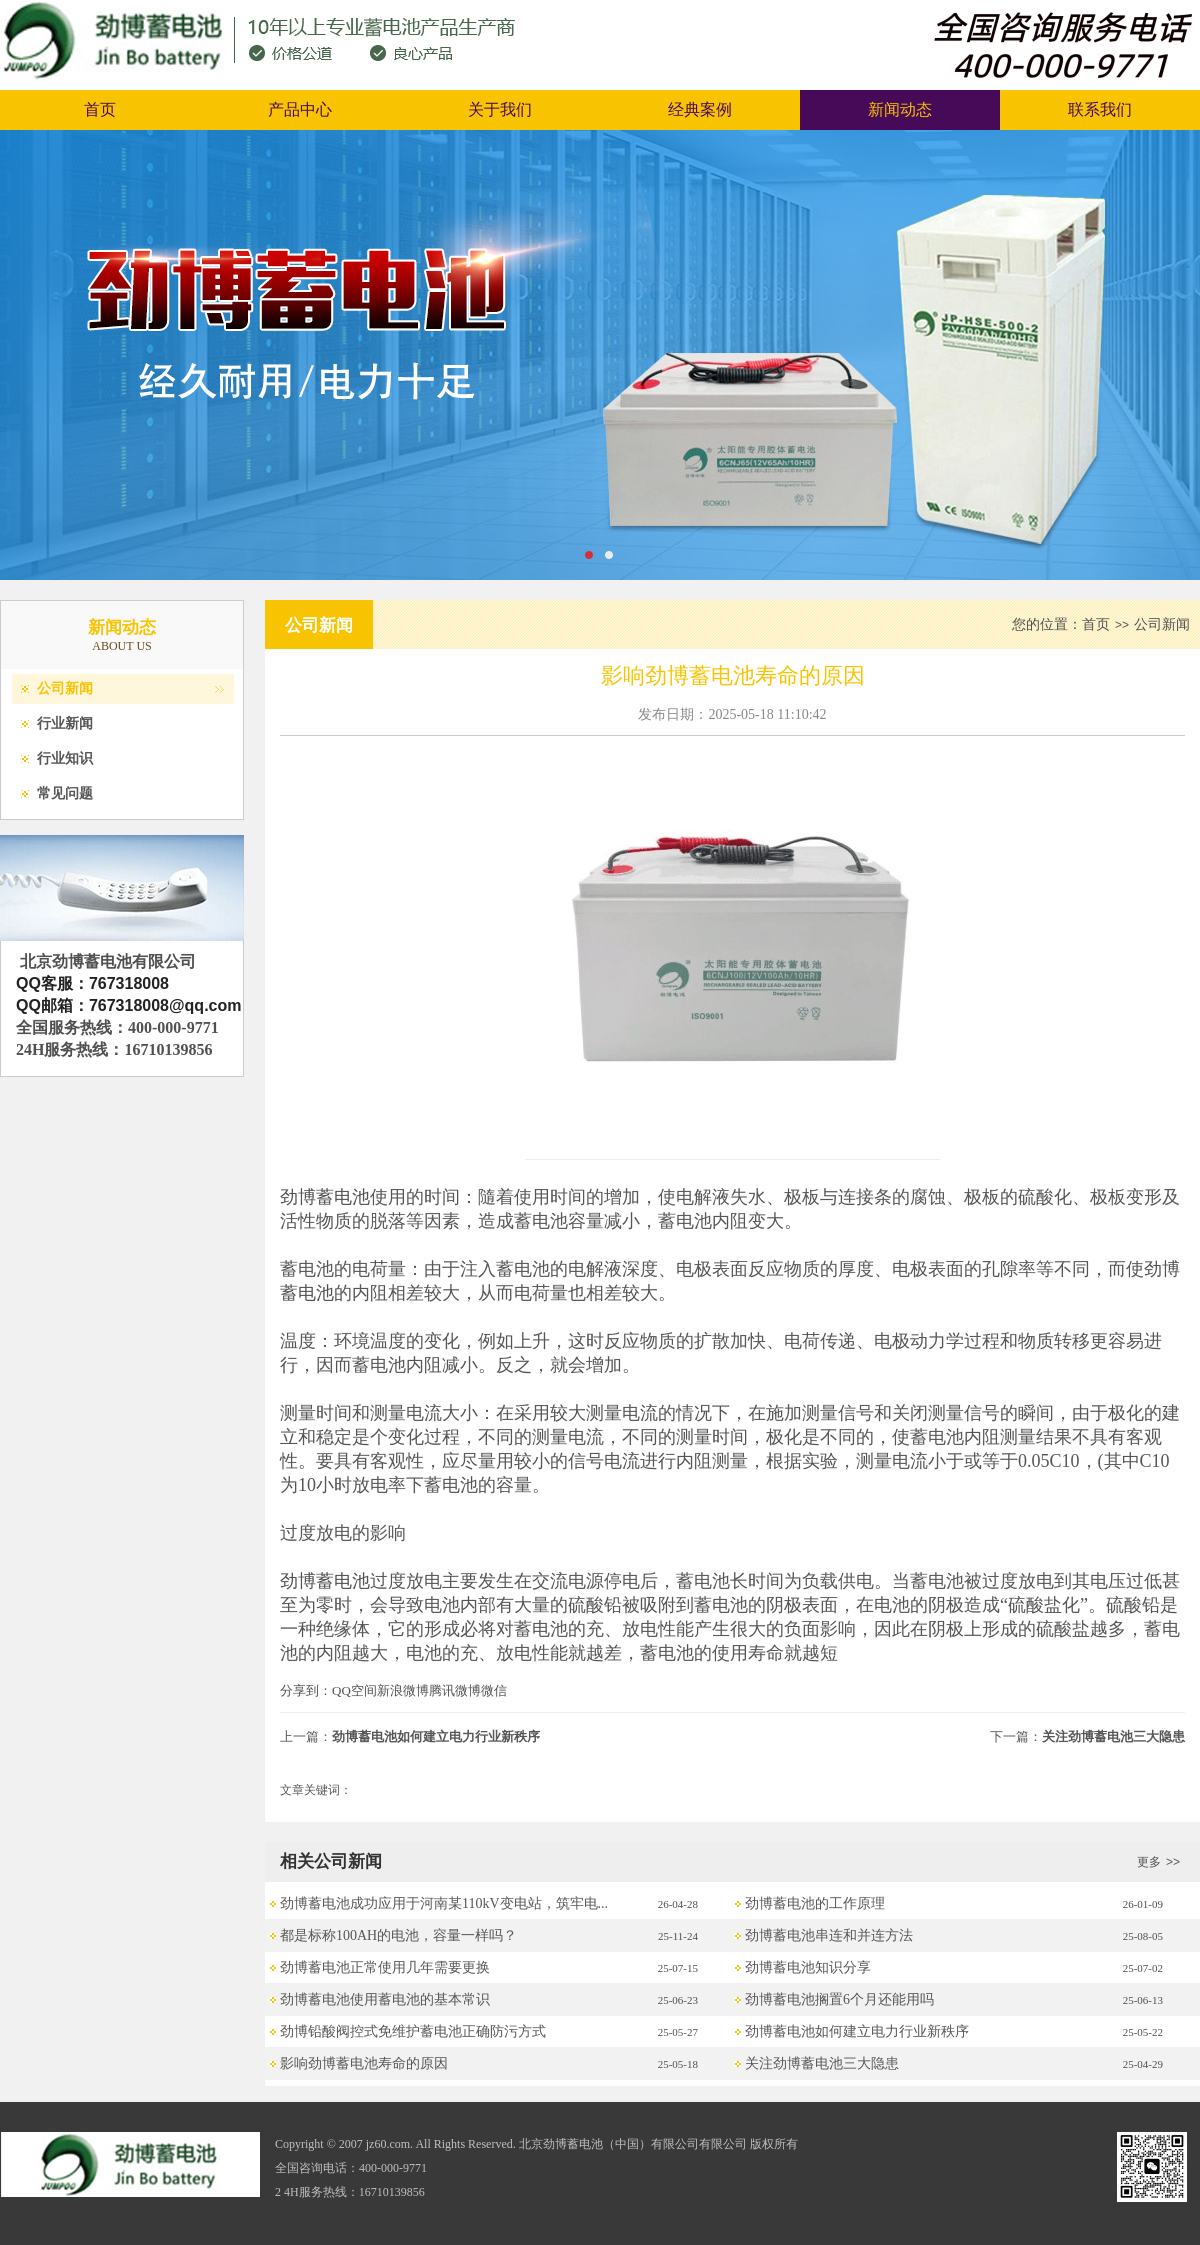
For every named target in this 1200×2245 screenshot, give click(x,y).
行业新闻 (65, 723)
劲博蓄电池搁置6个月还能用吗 (839, 1999)
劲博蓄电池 (325, 1197)
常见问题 (65, 793)
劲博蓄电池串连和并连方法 (829, 1935)
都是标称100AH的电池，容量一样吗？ (398, 1935)
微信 (494, 1690)
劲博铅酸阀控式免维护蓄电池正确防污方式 (413, 2031)
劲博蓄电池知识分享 (808, 1967)
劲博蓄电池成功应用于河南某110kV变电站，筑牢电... (444, 1903)
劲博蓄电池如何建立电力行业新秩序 (436, 1736)
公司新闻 (65, 688)
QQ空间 (354, 1690)
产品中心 (300, 109)
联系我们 (1100, 109)
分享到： (306, 1690)
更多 (1161, 1862)
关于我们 (500, 109)
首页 (100, 109)
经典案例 (700, 109)
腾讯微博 (455, 1690)
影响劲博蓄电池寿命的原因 (364, 2063)
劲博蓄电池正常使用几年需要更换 (385, 1967)
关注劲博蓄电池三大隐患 (1113, 1736)
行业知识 (65, 758)
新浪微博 (403, 1690)
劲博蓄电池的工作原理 (815, 1903)
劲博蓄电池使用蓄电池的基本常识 (385, 1999)
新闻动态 (900, 109)
